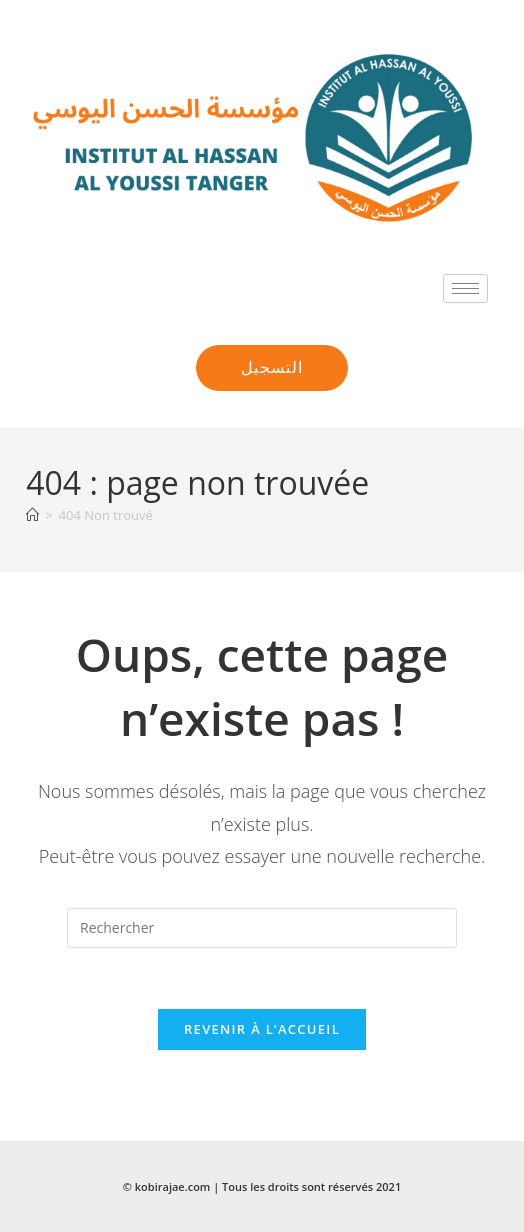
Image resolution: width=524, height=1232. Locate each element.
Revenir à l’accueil (262, 1029)
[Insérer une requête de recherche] (262, 928)
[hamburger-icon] (465, 288)
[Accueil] (32, 515)
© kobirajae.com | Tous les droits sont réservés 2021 (262, 1186)
